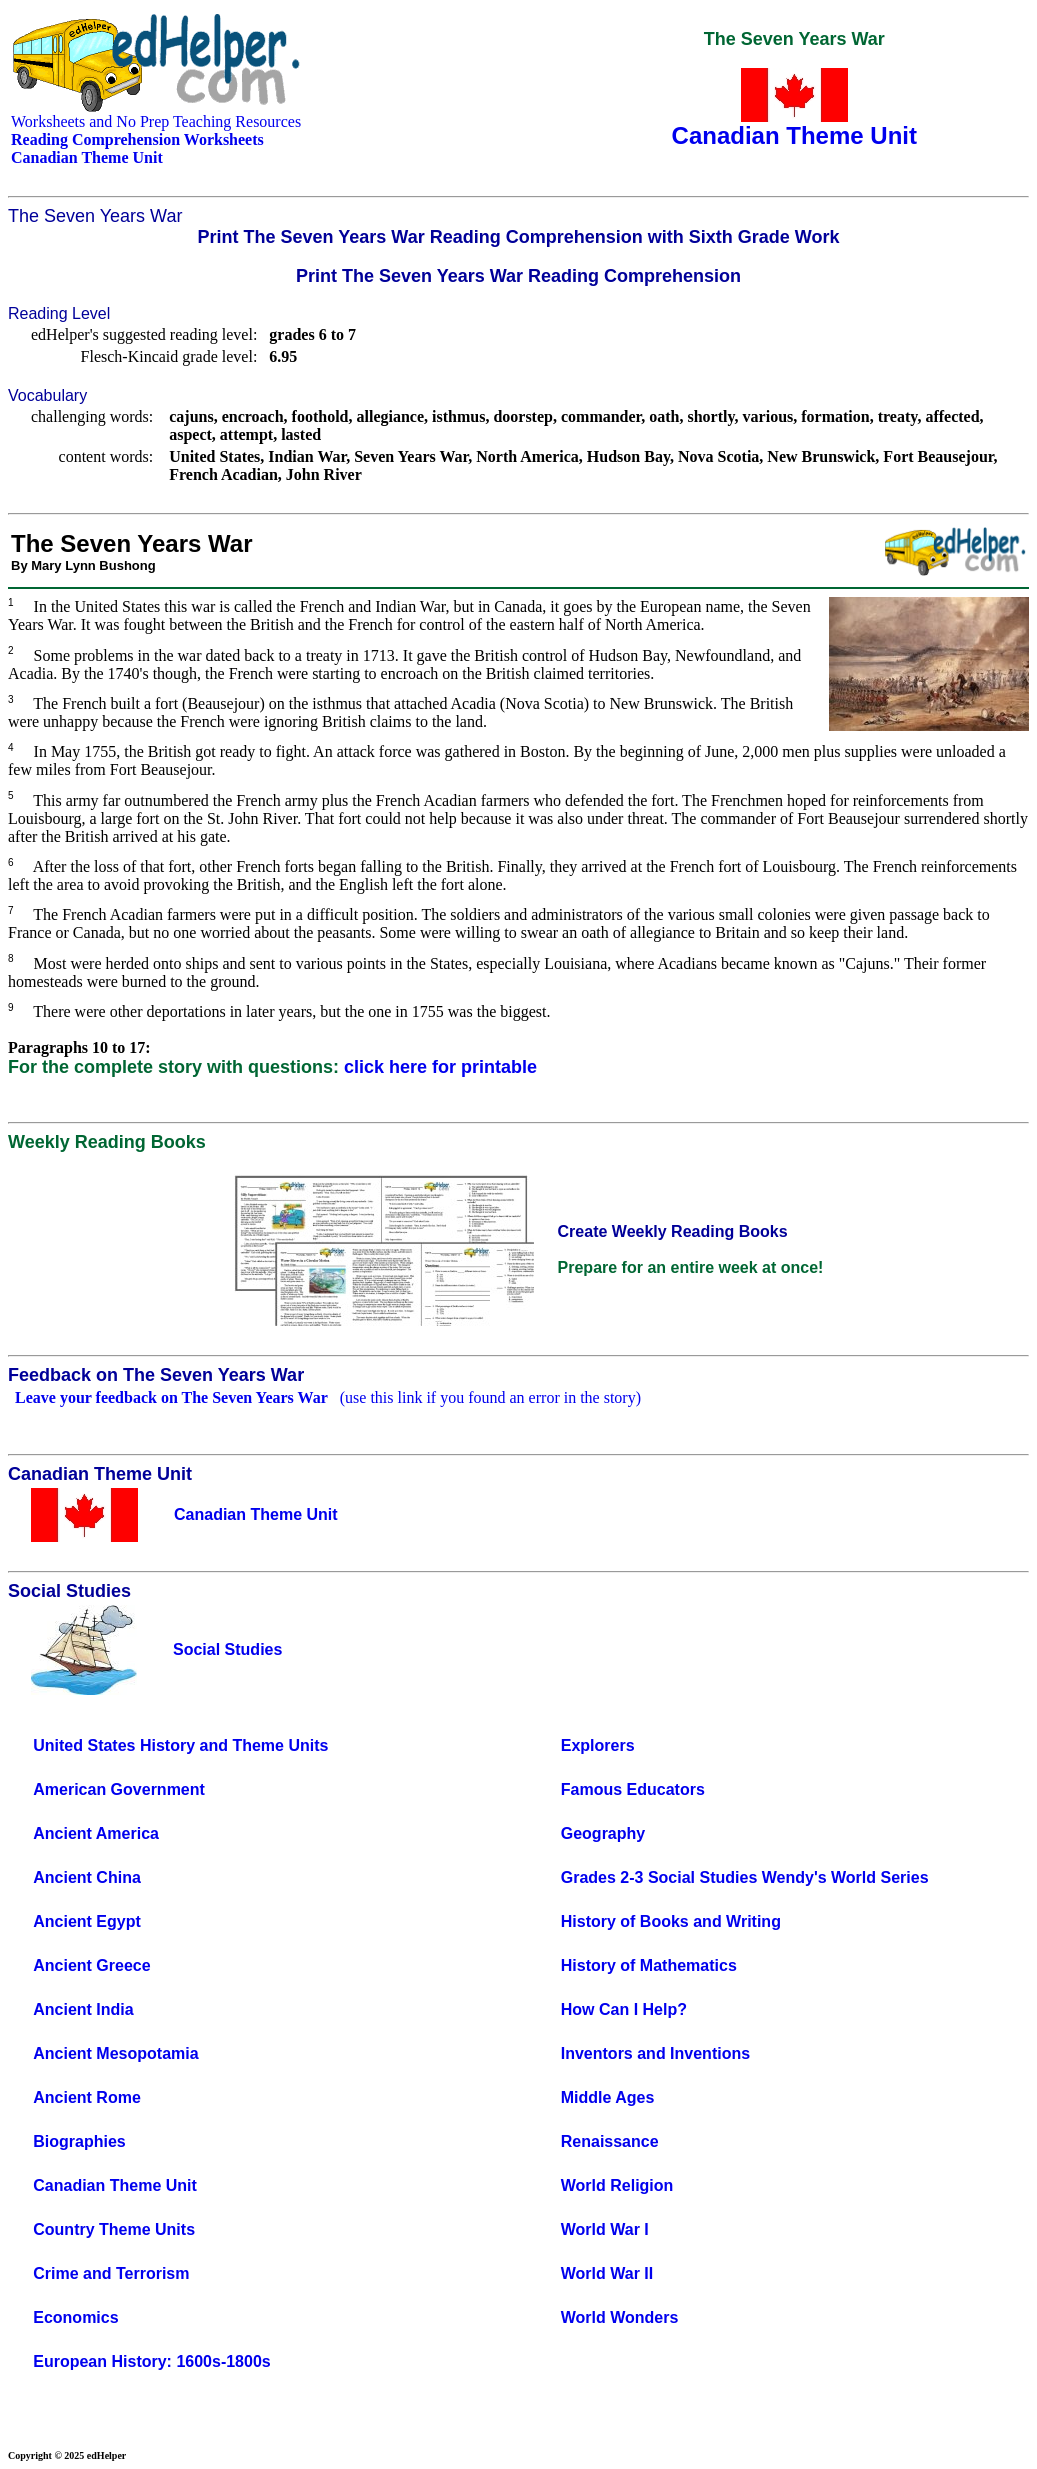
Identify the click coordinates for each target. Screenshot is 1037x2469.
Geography (603, 1833)
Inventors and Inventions (655, 2053)
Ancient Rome (87, 2097)
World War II (607, 2273)
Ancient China (87, 1877)
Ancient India (83, 2009)
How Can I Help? (624, 2009)
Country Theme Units (114, 2229)
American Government (119, 1789)
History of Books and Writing (671, 1921)
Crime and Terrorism (111, 2273)
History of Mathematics (649, 1965)
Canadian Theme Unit (115, 2185)
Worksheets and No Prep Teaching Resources (156, 121)
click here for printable (440, 1067)
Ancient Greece (91, 1965)
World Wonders (620, 2317)
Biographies (79, 2141)
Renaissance (610, 2141)
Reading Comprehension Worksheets (137, 139)
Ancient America (96, 1833)
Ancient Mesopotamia (115, 2053)
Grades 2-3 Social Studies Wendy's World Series (745, 1877)
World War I (605, 2229)
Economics (75, 2317)
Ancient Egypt (87, 1921)
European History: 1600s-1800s (151, 2361)
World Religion (617, 2185)
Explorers (598, 1745)
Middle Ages (608, 2097)
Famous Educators (633, 1789)
